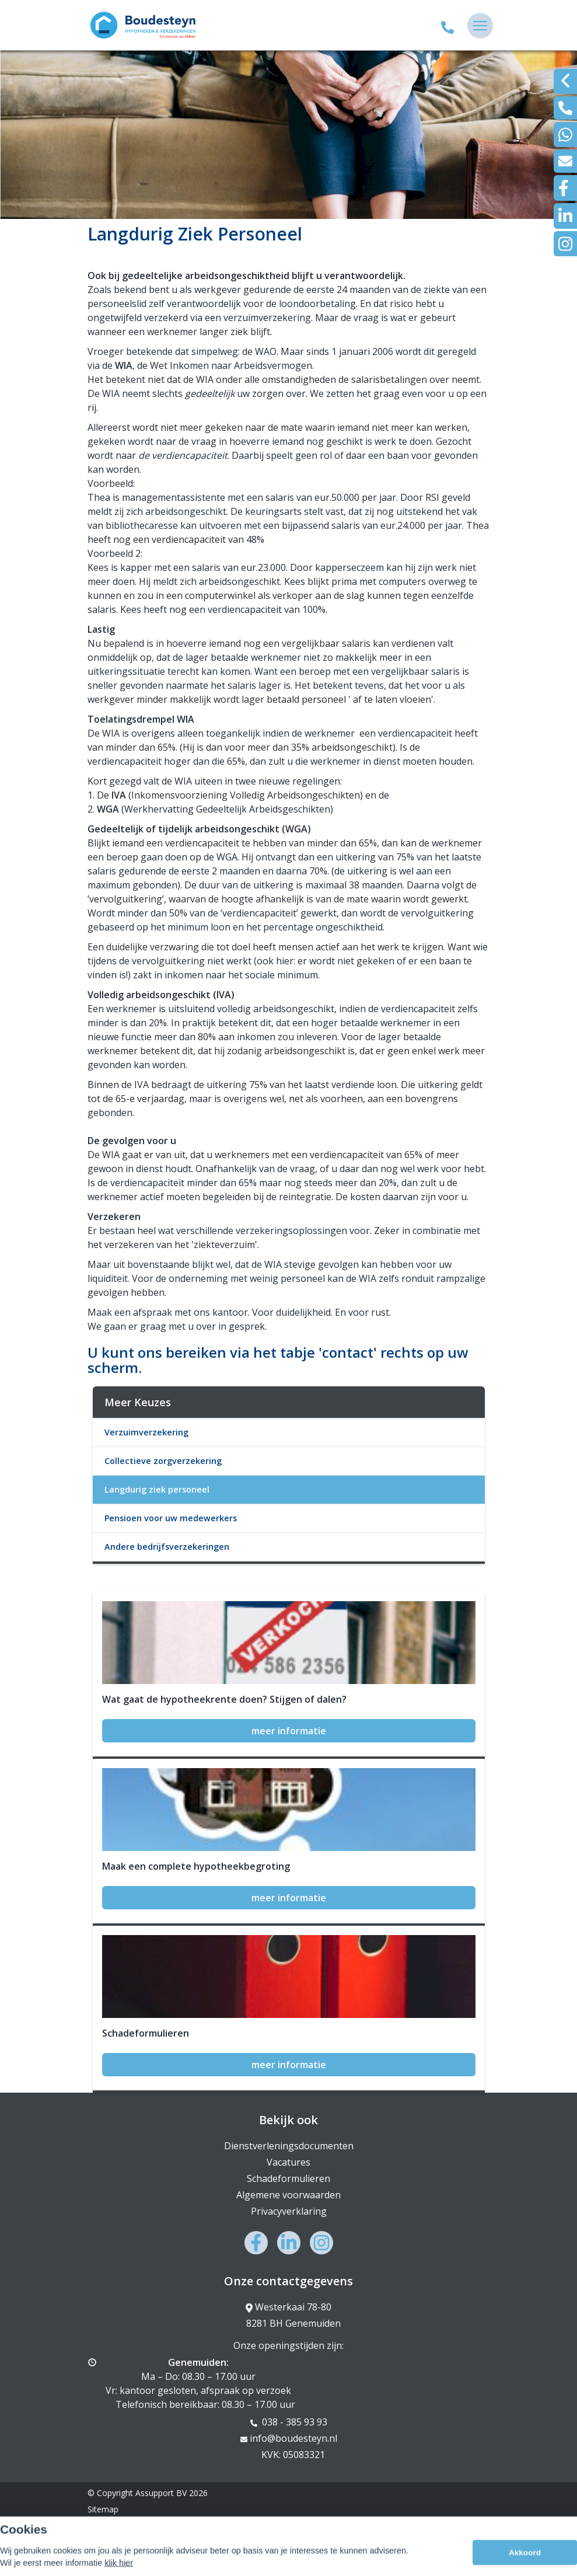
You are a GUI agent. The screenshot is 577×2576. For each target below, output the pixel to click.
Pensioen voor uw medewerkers (170, 1518)
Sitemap (103, 2509)
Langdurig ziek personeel (156, 1489)
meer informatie (288, 1730)
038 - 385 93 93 (288, 2422)
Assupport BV (161, 2492)
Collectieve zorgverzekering (163, 1460)
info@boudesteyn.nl (288, 2438)
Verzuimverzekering (146, 1432)
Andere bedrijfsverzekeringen (166, 1546)
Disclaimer (107, 2525)
